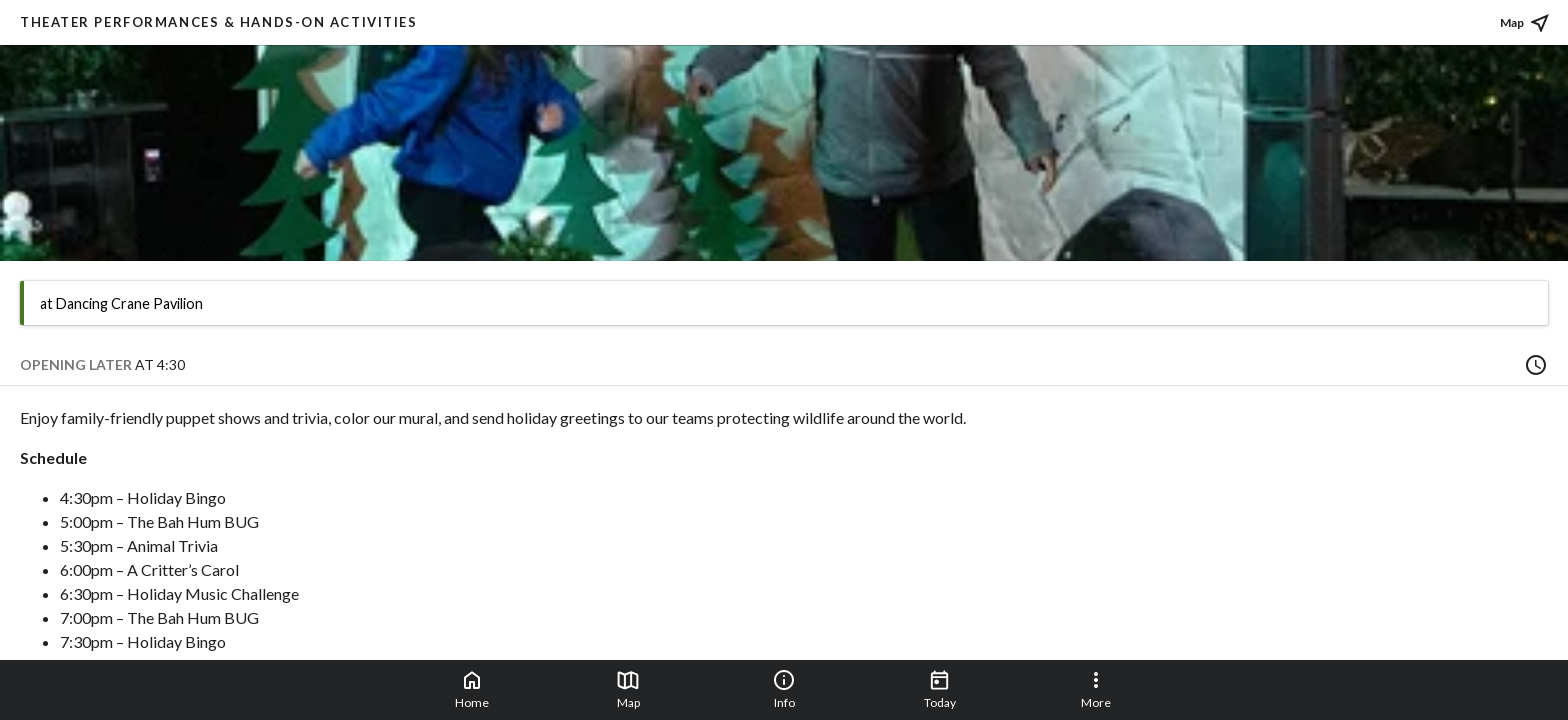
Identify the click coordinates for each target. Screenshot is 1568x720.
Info (784, 689)
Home (472, 689)
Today (940, 689)
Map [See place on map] (1526, 23)
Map (628, 689)
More (1096, 689)
